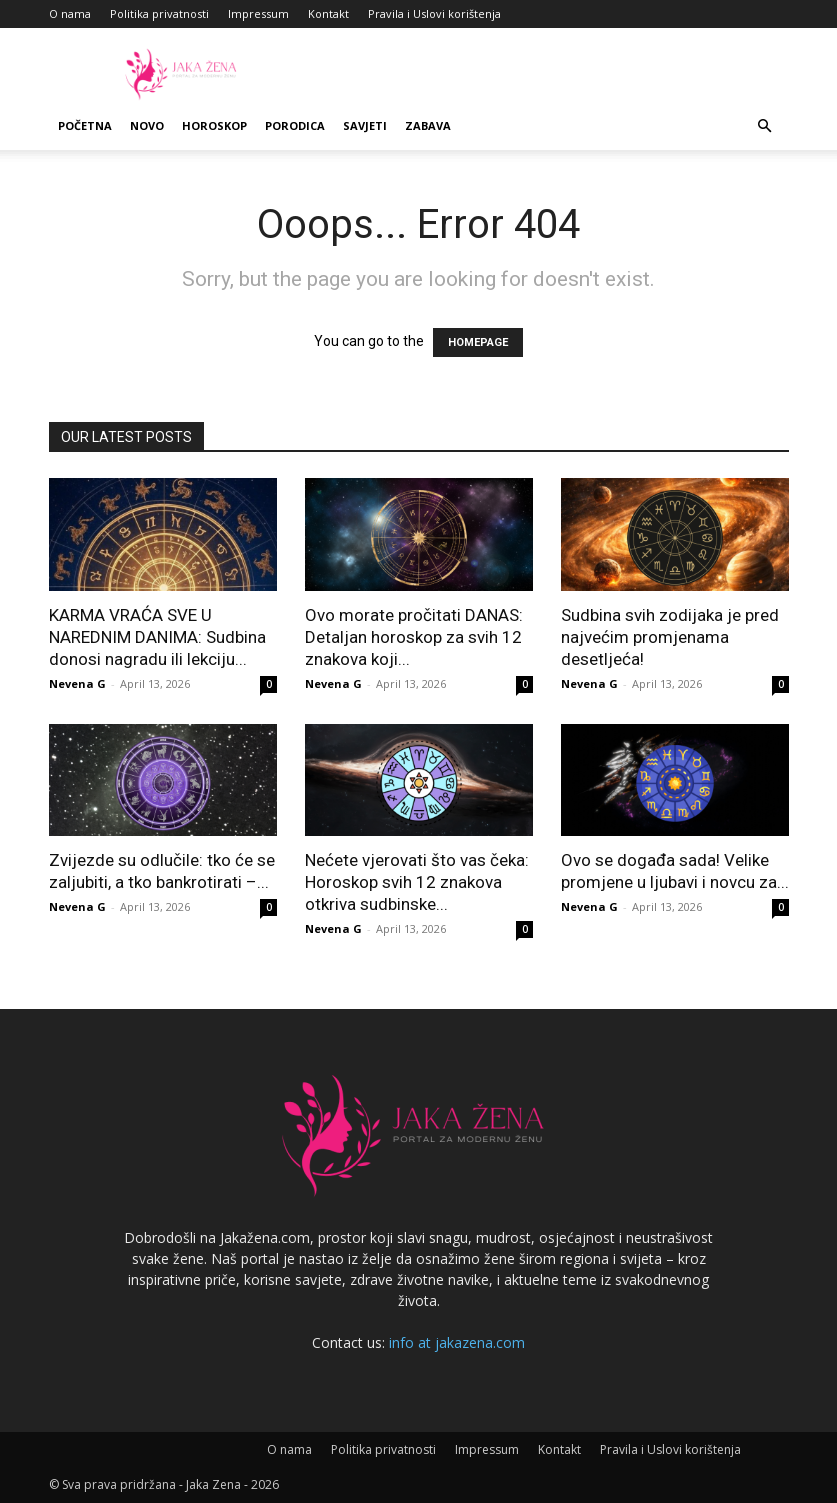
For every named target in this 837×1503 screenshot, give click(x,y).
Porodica (295, 125)
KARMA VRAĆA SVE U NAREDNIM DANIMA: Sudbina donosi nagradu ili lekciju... (157, 637)
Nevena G (77, 683)
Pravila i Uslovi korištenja (434, 13)
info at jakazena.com (457, 1342)
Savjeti (365, 125)
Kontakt (328, 13)
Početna (85, 125)
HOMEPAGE (478, 342)
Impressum (258, 13)
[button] (765, 126)
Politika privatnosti (159, 13)
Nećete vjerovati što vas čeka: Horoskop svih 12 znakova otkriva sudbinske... (417, 882)
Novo (147, 125)
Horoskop (214, 125)
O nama (70, 13)
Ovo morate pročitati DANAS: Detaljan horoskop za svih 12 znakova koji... (414, 637)
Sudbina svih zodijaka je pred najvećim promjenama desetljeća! (670, 637)
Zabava (428, 125)
